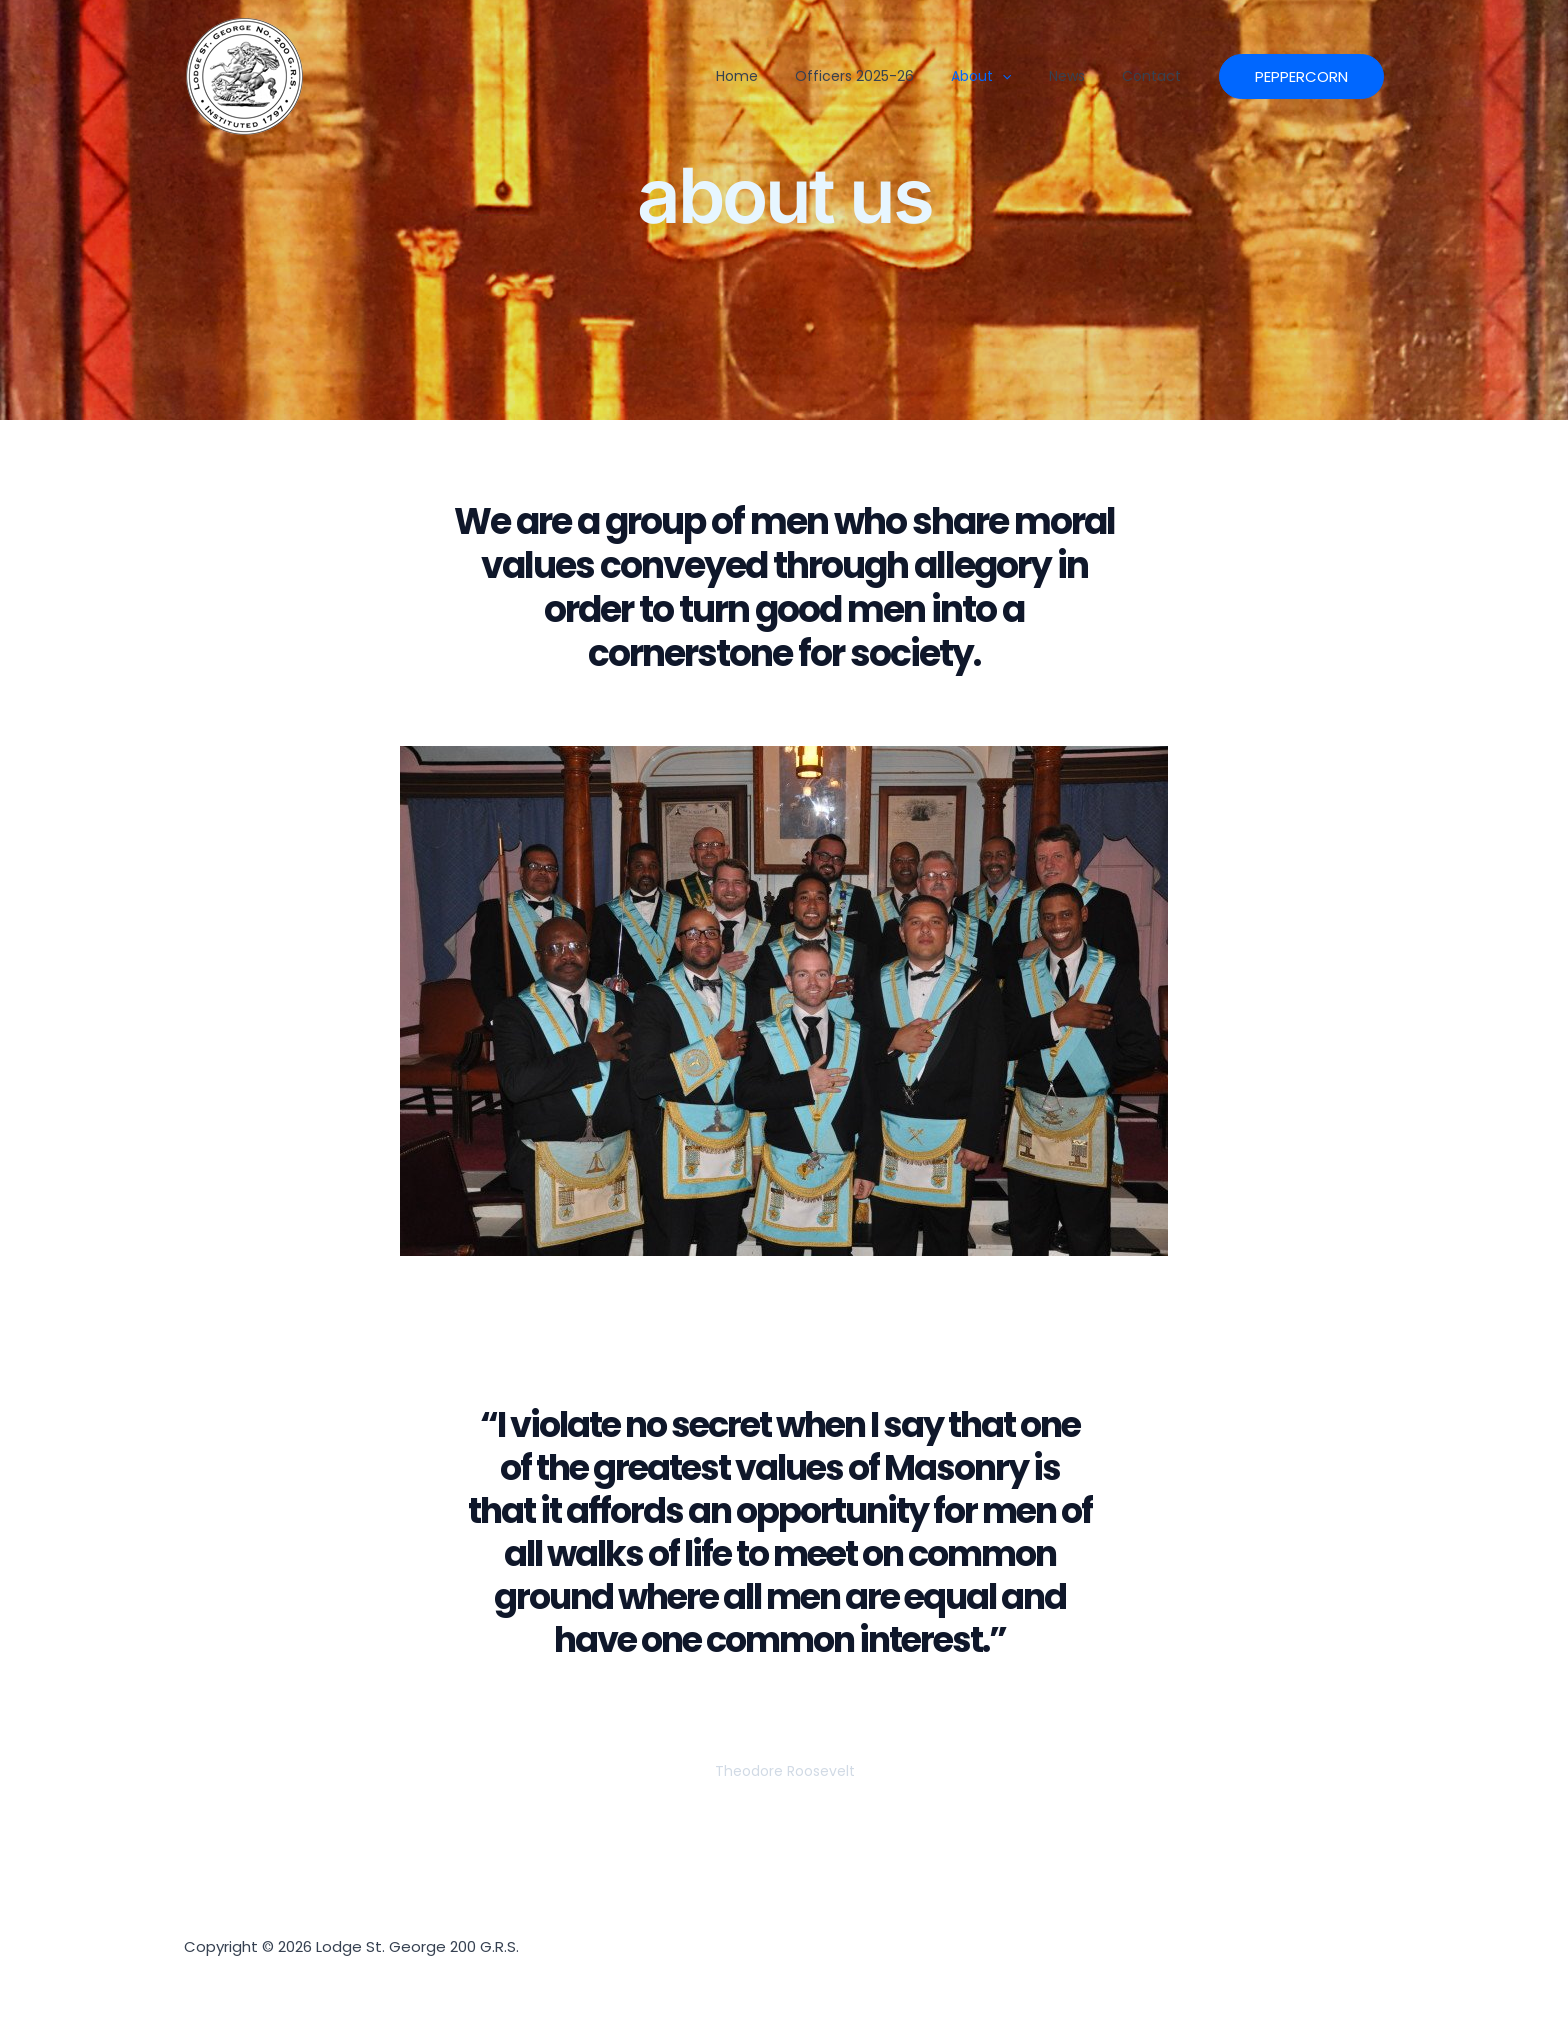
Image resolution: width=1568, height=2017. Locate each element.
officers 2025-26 (898, 76)
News (1079, 76)
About (1006, 76)
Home (800, 76)
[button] (1024, 76)
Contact (1149, 76)
